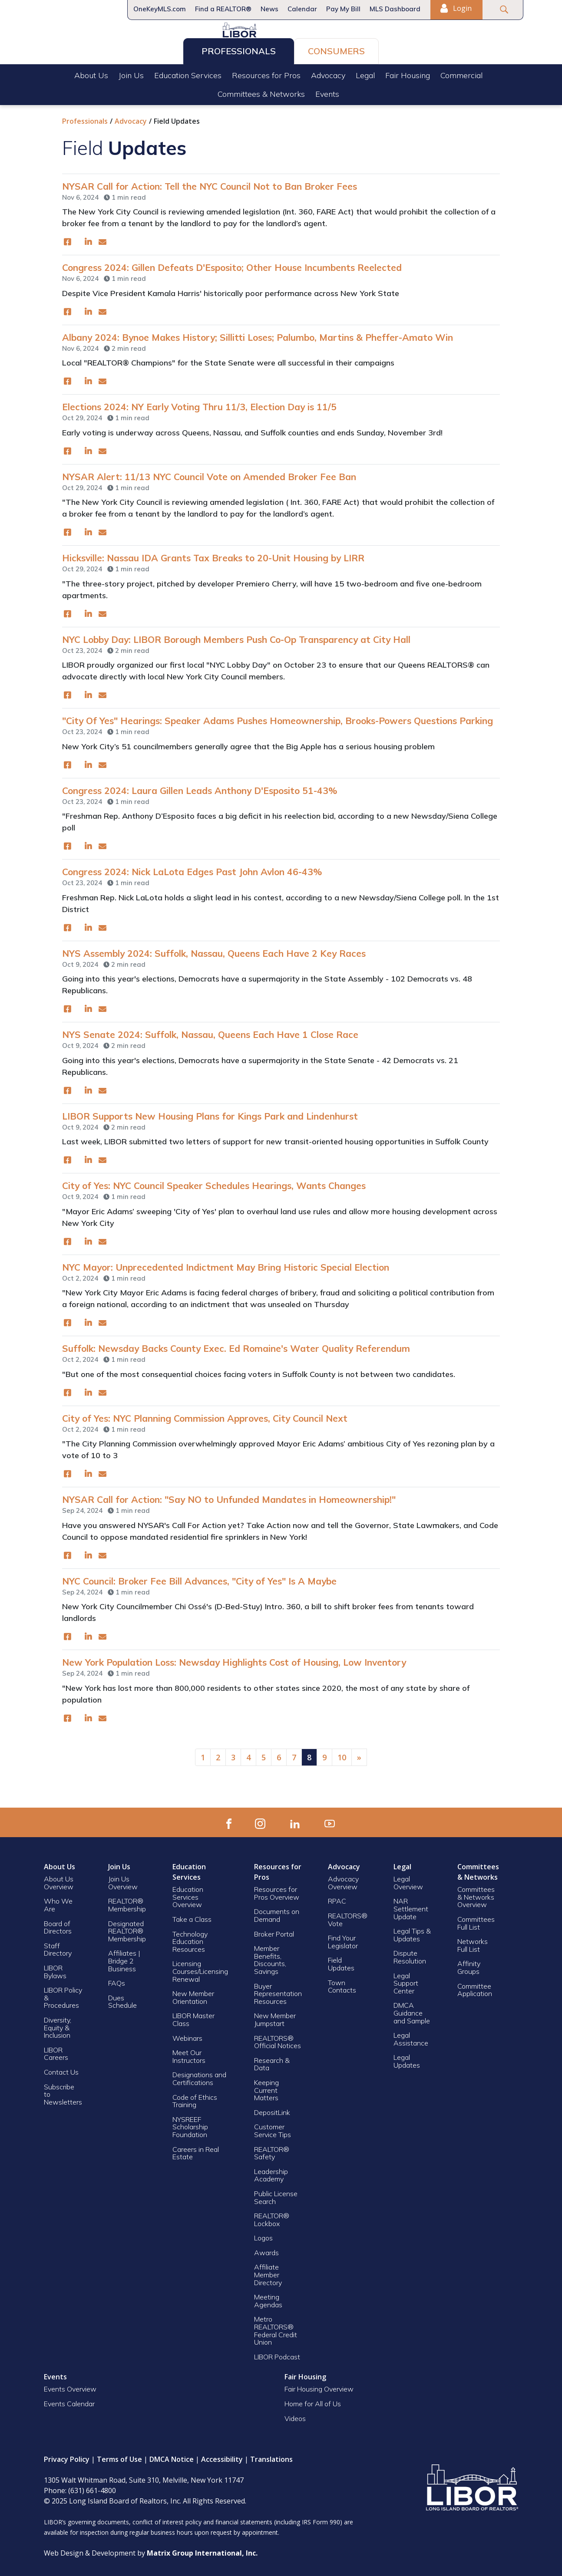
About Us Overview (58, 1879)
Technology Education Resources (190, 1938)
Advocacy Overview (343, 1879)
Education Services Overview (187, 1894)
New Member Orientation (193, 1994)
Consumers (336, 48)
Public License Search (276, 2194)
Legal (365, 73)
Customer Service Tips (272, 2127)
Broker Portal (275, 1931)
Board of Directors (58, 1924)
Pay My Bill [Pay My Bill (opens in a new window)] (343, 9)
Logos (263, 2234)
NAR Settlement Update (410, 1905)
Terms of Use (119, 2456)
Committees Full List (476, 1920)
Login (456, 8)
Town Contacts (342, 1983)
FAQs (116, 1980)
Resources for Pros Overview (276, 1890)
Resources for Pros (266, 73)
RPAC (337, 1898)
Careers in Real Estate (195, 2150)
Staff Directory (58, 1946)
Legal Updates (406, 2058)
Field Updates (341, 1961)
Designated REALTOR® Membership (127, 1928)
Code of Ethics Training (194, 2098)
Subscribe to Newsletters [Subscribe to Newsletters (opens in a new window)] (63, 2091)
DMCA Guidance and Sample (411, 2010)
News (269, 9)
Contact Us (61, 2069)
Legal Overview (408, 1879)
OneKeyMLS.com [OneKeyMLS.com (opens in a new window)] (159, 9)
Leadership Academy (271, 2172)
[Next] (359, 1754)
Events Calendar (69, 2400)
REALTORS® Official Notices (277, 2039)
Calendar (302, 9)
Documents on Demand (276, 1912)
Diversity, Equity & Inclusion (57, 2024)
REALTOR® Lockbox (271, 2216)
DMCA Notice (171, 2456)
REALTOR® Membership (127, 1902)
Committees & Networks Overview (476, 1894)
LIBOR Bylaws (55, 1968)
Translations (271, 2456)
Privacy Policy (66, 2456)
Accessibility (222, 2456)
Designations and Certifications (199, 2075)
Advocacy (328, 73)
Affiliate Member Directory (268, 2271)
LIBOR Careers (56, 2050)
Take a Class (192, 1916)
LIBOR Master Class (193, 2016)
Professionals (239, 48)
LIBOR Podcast (277, 2353)
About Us (91, 73)
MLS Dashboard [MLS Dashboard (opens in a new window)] (395, 9)
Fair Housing (407, 73)
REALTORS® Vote (347, 1916)
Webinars (187, 2035)
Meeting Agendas (268, 2297)
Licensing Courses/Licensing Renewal (200, 1968)
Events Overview (70, 2386)
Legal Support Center (405, 1980)
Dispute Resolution (409, 1954)
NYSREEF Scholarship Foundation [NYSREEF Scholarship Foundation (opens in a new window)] (190, 2124)
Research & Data (272, 2061)
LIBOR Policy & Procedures (63, 1994)
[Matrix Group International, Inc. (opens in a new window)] (202, 2550)
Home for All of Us (312, 2400)
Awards (266, 2249)
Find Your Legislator (343, 1938)
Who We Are (58, 1902)
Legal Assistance (411, 2036)
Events (327, 91)
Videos (295, 2415)
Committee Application (474, 1987)
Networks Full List (472, 1942)
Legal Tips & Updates (412, 1932)
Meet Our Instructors (188, 2053)
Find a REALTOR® (223, 9)
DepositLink (272, 2109)
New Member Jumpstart (275, 2016)
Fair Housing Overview (319, 2386)
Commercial (461, 73)
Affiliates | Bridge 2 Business (124, 1958)
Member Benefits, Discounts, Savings (270, 1957)
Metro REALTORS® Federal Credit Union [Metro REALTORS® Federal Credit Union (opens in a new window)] (275, 2327)
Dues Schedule (122, 1998)
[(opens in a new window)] (67, 239)
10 (341, 1754)
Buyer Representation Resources (278, 1991)
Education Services (187, 73)
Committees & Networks (261, 91)
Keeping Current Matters (266, 2087)
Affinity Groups (468, 1964)
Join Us (131, 73)
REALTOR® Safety (271, 2150)
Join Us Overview (123, 1879)
